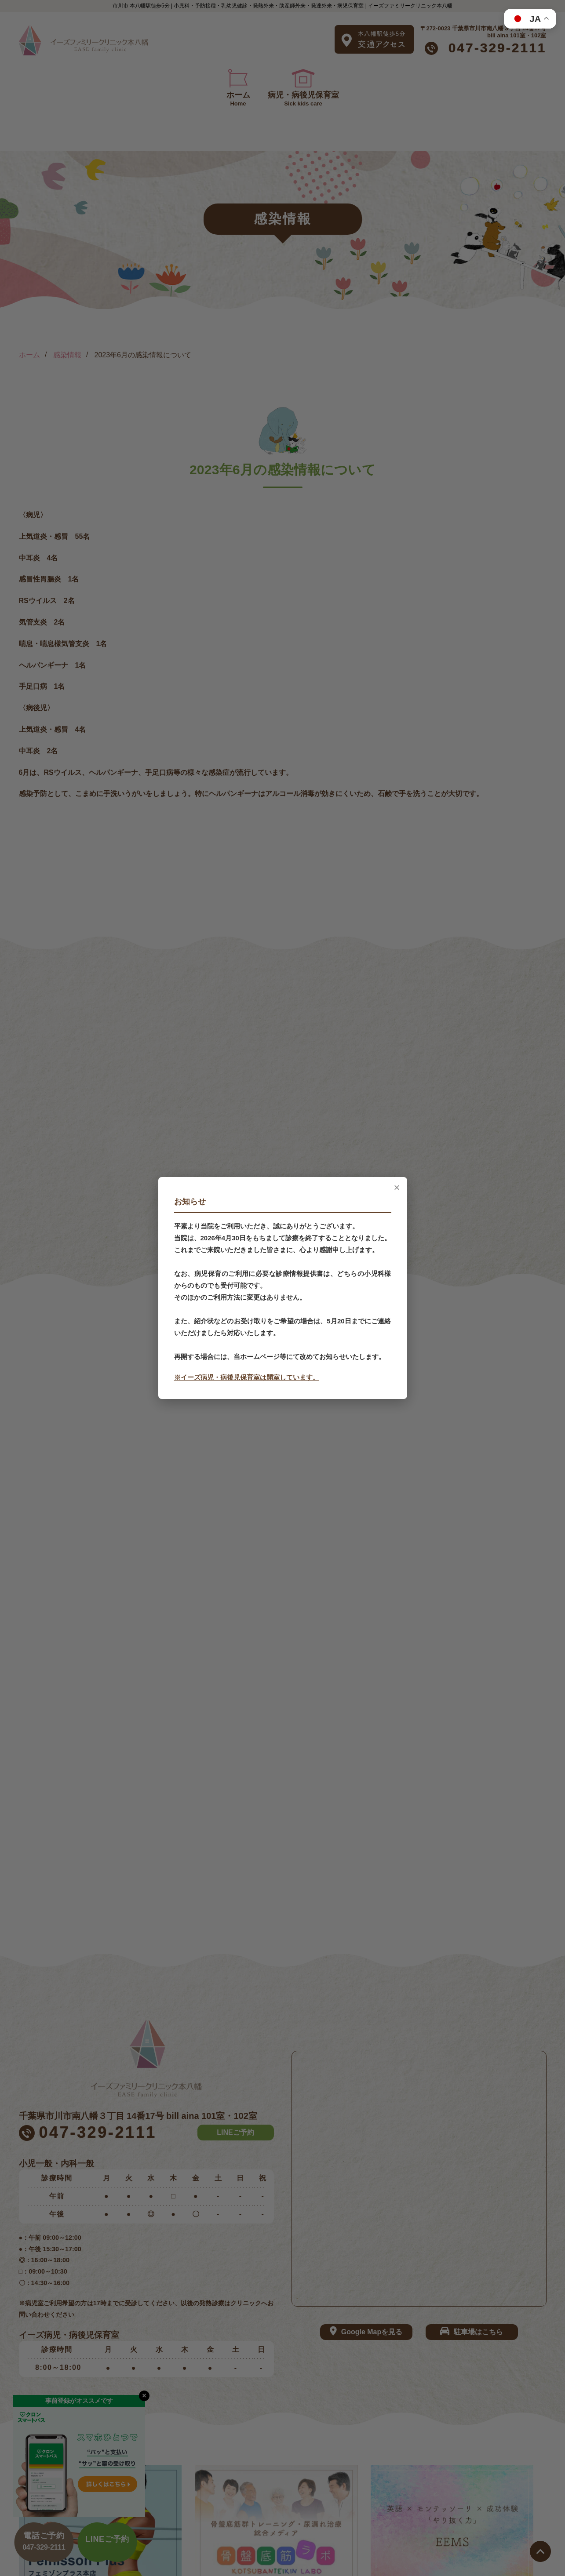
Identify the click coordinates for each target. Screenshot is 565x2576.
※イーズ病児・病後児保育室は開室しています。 (246, 1377)
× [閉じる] (397, 1187)
